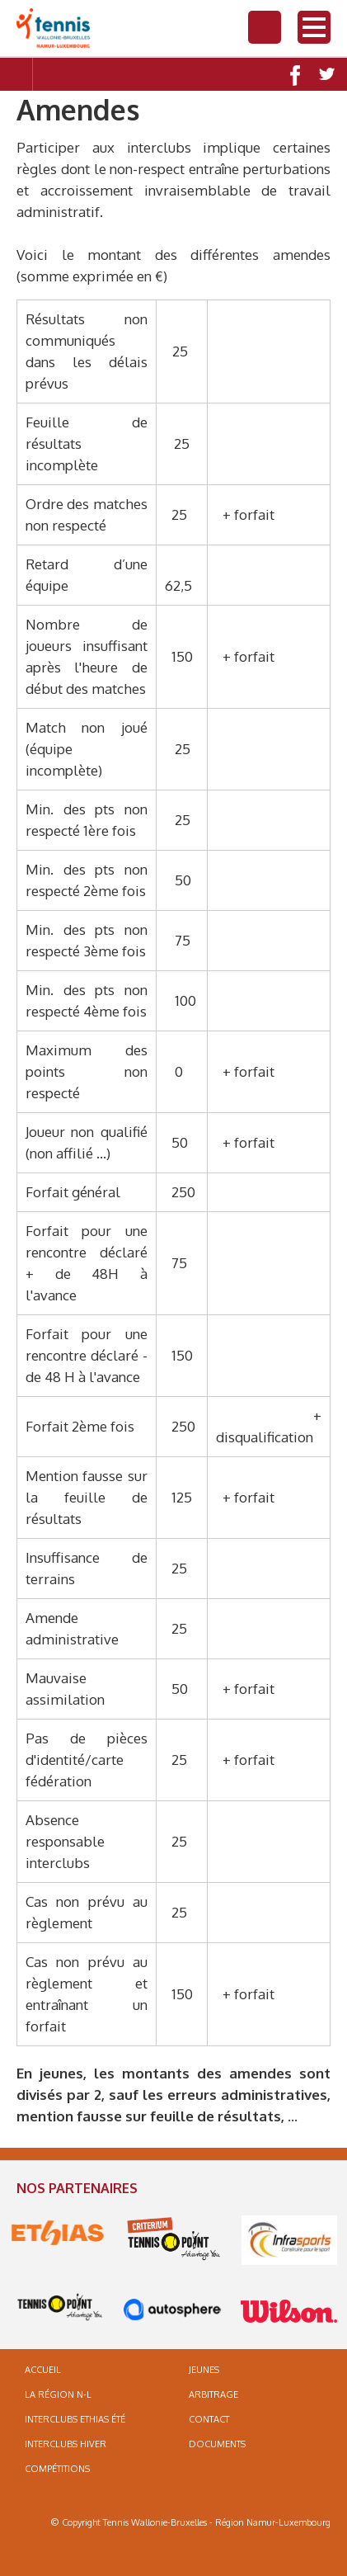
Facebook (293, 73)
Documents (217, 2444)
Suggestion (82, 74)
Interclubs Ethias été (75, 2419)
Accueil (43, 2369)
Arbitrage (213, 2394)
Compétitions (57, 2469)
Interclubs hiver (65, 2444)
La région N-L (58, 2394)
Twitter (326, 73)
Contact (49, 74)
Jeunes (204, 2369)
